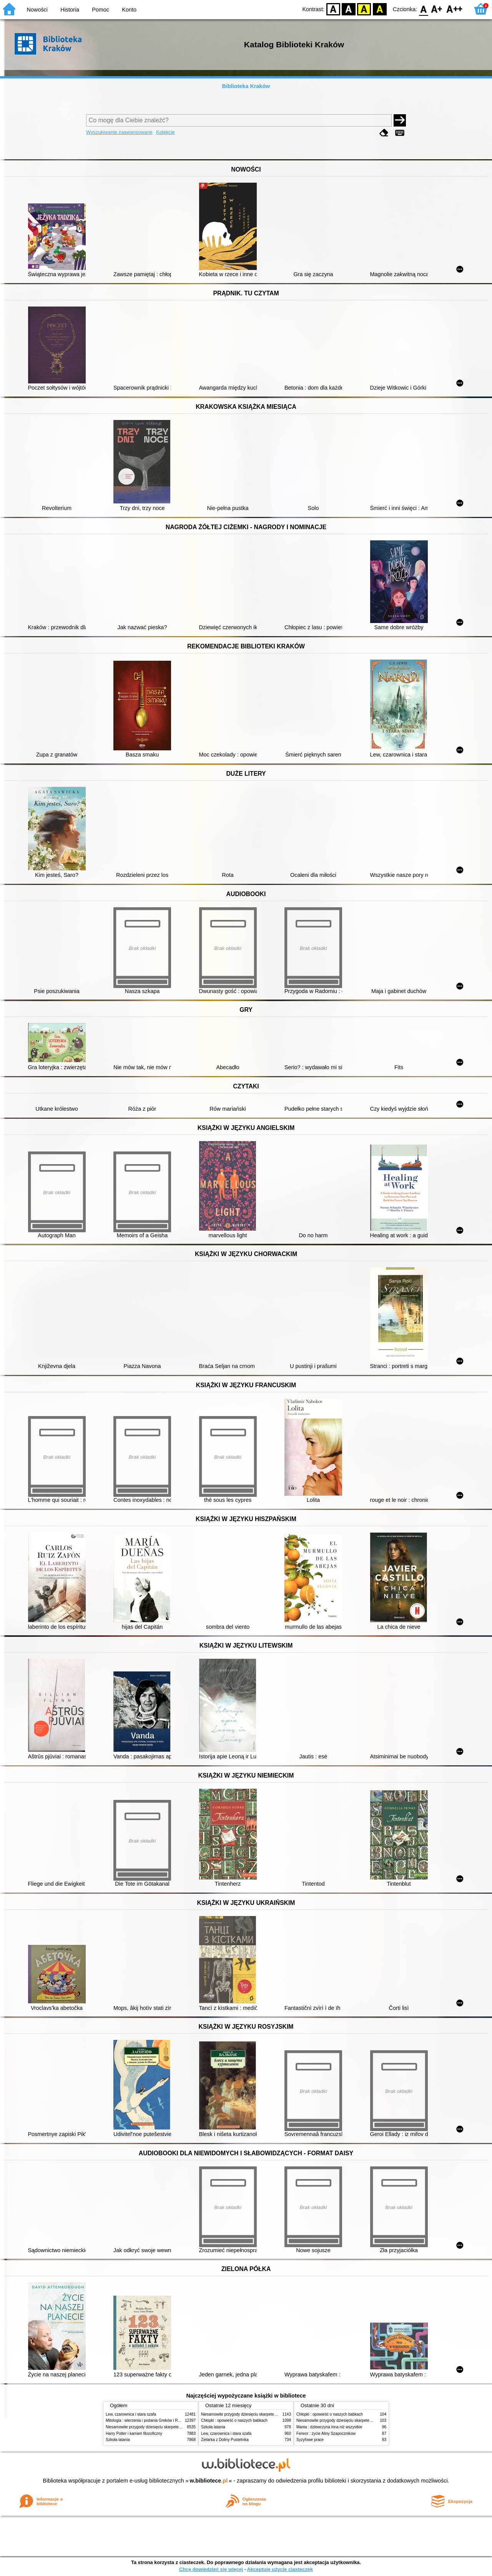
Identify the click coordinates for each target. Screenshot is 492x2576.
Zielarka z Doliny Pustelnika (225, 2440)
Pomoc (100, 10)
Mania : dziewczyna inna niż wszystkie (329, 2427)
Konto (129, 10)
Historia (69, 10)
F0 (423, 8)
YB (364, 8)
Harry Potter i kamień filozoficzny (134, 2433)
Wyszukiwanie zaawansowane (119, 132)
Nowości (37, 10)
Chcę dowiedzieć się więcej (211, 2569)
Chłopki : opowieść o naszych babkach (234, 2420)
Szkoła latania (118, 2440)
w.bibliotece (209, 2481)
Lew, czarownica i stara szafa (131, 2414)
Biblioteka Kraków (246, 86)
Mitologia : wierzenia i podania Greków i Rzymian (148, 2420)
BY (380, 8)
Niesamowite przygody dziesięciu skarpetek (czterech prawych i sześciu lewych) (174, 2427)
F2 (454, 8)
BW (349, 8)
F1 (436, 8)
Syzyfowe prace (310, 2440)
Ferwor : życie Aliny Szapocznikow (326, 2433)
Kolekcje (165, 132)
